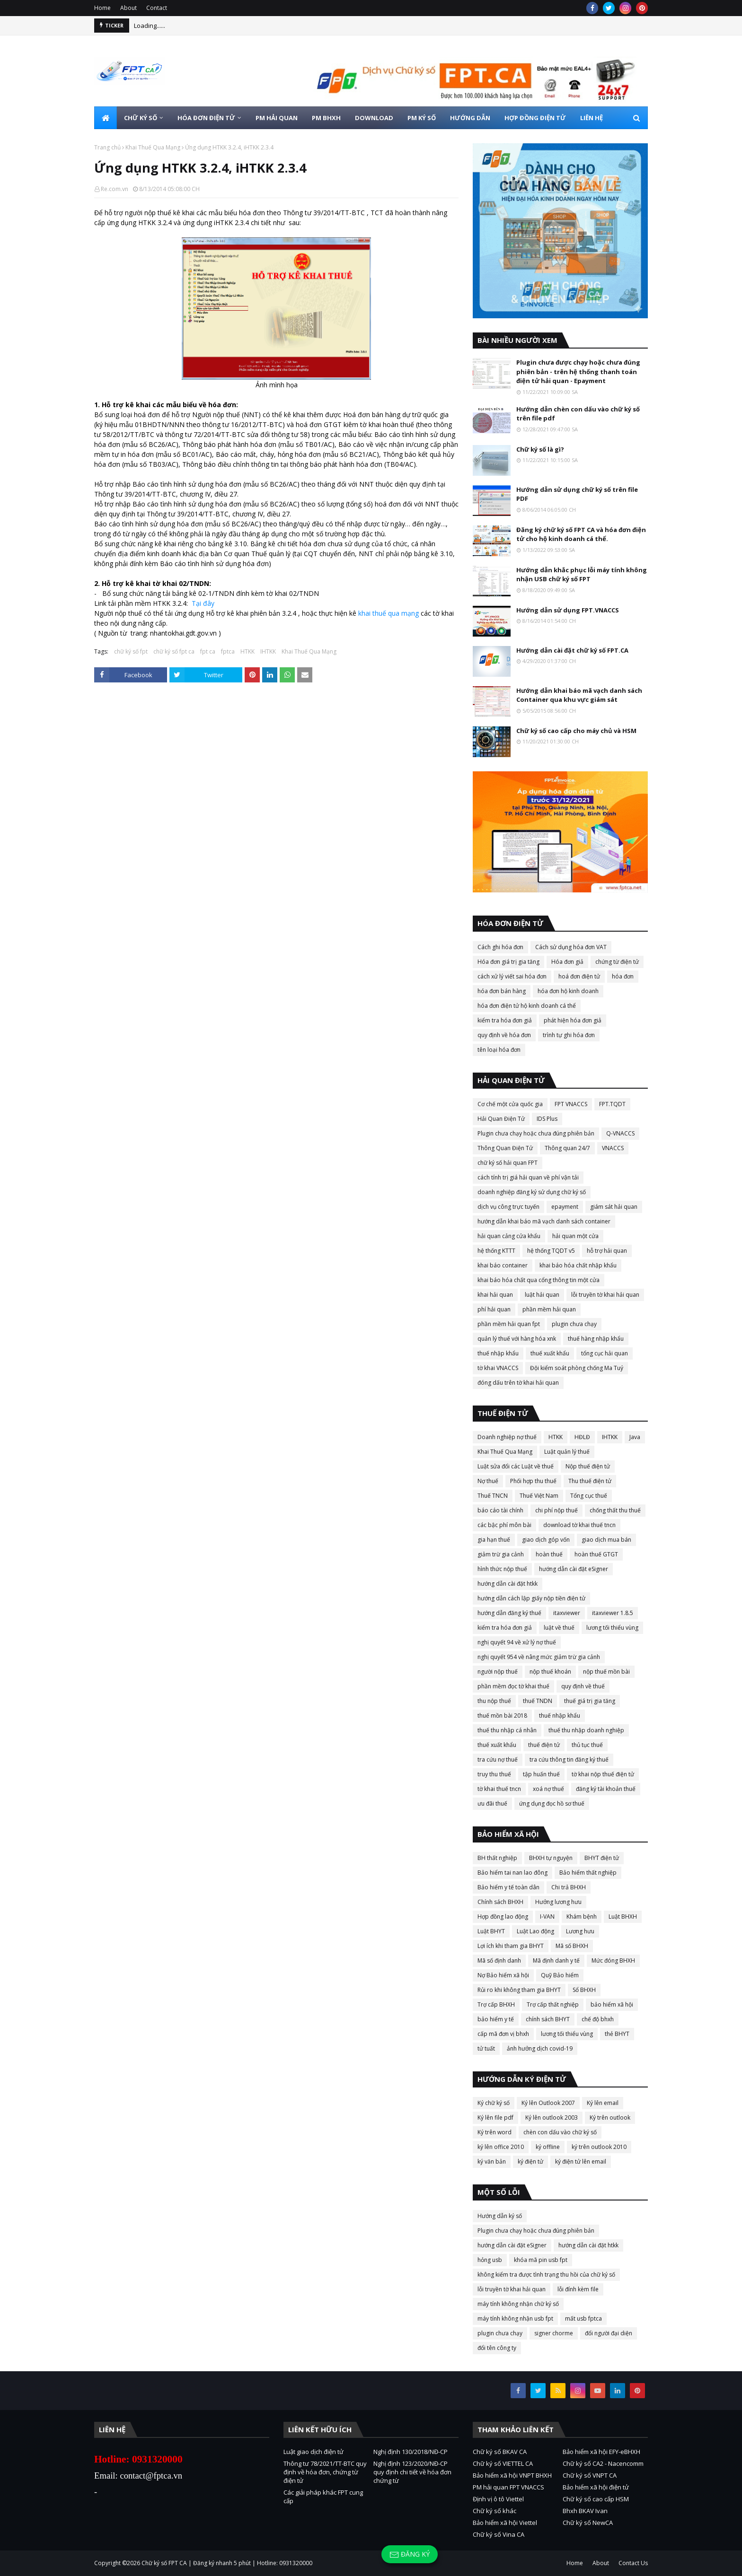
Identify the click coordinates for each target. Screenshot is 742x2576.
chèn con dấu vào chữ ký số (560, 2132)
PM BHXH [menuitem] (326, 118)
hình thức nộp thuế (502, 1569)
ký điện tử (530, 2161)
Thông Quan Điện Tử (505, 1148)
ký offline (548, 2147)
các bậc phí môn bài (504, 1525)
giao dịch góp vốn (546, 1540)
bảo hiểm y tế (495, 2019)
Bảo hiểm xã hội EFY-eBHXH (601, 2451)
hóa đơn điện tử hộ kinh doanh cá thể (526, 1006)
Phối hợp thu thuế (533, 1481)
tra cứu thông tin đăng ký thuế (569, 1759)
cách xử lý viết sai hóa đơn (512, 976)
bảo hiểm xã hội (612, 2004)
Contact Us (633, 2563)
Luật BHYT (491, 1931)
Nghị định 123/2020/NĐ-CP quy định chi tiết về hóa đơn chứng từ (412, 2472)
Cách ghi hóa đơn (500, 947)
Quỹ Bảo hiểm (560, 1975)
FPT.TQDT (612, 1104)
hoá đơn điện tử (579, 976)
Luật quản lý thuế (567, 1452)
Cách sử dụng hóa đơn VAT (571, 947)
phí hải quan (494, 1309)
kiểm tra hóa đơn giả (504, 1020)
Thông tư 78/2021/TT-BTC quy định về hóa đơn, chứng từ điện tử (325, 2472)
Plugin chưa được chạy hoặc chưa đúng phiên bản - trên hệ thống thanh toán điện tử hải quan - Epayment (578, 371)
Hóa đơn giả (567, 962)
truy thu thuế (494, 1774)
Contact (156, 8)
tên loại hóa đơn (499, 1050)
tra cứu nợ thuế (497, 1759)
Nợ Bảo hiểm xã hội (503, 1975)
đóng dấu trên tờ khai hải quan (518, 1383)
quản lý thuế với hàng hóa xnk (516, 1339)
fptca (228, 651)
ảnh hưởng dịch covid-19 (540, 2048)
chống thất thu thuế (615, 1510)
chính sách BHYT (548, 2019)
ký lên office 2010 (500, 2147)
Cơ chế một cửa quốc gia (510, 1104)
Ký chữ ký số (493, 2103)
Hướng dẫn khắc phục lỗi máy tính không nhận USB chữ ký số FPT (581, 575)
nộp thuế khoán (550, 1672)
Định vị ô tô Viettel (498, 2499)
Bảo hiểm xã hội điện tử (596, 2487)
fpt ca (207, 651)
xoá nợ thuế (548, 1789)
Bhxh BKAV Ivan (585, 2510)
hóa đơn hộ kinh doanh (568, 991)
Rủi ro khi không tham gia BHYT (519, 1990)
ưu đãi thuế (492, 1803)
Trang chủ (107, 147)
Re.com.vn (114, 189)
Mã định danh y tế (556, 1960)
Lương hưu (580, 1931)
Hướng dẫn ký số (499, 2216)
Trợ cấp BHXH (496, 2004)
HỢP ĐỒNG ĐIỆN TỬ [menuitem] (535, 118)
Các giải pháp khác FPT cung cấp (323, 2496)
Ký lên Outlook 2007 (548, 2103)
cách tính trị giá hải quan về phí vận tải (528, 1177)
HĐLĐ (582, 1437)
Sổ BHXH (584, 1990)
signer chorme (553, 2333)
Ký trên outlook (610, 2117)
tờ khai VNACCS (497, 1368)
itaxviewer (566, 1613)
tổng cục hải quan (604, 1353)
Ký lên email (602, 2103)
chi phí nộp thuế (556, 1510)
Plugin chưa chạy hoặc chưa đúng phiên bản (535, 1133)
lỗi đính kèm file (578, 2289)
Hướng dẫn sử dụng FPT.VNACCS (567, 610)
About (128, 8)
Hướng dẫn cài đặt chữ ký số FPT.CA (572, 650)
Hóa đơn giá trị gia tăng (508, 962)
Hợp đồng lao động (502, 1916)
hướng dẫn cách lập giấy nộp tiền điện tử (531, 1598)
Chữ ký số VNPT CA (590, 2475)
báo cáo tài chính (500, 1510)
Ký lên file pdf (495, 2117)
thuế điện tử (544, 1745)
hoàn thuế (549, 1554)
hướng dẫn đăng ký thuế (509, 1613)
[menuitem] (105, 117)
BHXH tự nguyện (551, 1858)
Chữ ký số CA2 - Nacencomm (603, 2463)
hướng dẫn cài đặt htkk (507, 1584)
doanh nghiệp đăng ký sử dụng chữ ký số (531, 1192)
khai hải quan (495, 1295)
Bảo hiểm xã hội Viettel (505, 2522)
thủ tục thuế (587, 1745)
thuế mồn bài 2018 (502, 1716)
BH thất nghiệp (497, 1858)
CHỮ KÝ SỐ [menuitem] (140, 118)
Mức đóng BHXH (613, 1960)
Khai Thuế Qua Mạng (152, 147)
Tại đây (203, 603)
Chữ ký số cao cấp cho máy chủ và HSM (576, 730)
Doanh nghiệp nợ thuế (507, 1437)
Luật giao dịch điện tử (313, 2451)
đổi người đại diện (608, 2333)
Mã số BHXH (572, 1946)
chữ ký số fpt (131, 651)
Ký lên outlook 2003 (551, 2117)
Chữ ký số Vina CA (498, 2534)
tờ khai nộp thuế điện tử (603, 1774)
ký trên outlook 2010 (599, 2147)
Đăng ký (409, 2554)
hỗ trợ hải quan (607, 1251)
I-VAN (547, 1916)
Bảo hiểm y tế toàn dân (508, 1887)
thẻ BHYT (617, 2034)
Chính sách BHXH (500, 1902)
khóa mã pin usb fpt (540, 2260)
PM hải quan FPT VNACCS (508, 2487)
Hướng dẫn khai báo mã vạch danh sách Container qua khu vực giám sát (579, 695)
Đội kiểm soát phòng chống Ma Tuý (576, 1368)
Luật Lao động (535, 1931)
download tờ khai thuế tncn (579, 1525)
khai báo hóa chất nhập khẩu (578, 1265)
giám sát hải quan (613, 1207)
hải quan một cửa (575, 1236)
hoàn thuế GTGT (596, 1554)
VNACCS (613, 1148)
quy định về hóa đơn (504, 1035)
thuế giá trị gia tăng (589, 1701)
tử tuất (486, 2048)
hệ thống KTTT (496, 1251)
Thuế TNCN (492, 1496)
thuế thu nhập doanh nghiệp (586, 1730)
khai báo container (502, 1265)
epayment (564, 1207)
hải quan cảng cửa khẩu (508, 1236)
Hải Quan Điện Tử (501, 1119)
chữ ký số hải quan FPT (507, 1163)
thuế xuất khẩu (549, 1353)
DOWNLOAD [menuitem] (374, 118)
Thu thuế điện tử (589, 1481)
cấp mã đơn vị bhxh (503, 2034)
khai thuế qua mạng (388, 613)
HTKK (247, 651)
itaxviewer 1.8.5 (612, 1613)
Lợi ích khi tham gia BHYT (510, 1946)
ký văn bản (491, 2161)
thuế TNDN (537, 1701)
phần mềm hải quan (549, 1309)
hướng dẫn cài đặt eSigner (573, 1569)
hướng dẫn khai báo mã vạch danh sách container (543, 1221)
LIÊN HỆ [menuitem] (591, 118)
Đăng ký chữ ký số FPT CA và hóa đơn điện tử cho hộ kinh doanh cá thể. (581, 534)
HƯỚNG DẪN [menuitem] (470, 118)
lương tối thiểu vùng (612, 1628)
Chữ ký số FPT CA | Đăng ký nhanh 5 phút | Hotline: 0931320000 (226, 2563)
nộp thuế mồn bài (606, 1672)
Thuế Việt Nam (539, 1496)
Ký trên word (494, 2132)
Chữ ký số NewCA (588, 2522)
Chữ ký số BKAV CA (500, 2451)
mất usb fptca (583, 2318)
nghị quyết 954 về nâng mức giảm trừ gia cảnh (538, 1657)
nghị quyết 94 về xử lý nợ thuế (516, 1642)
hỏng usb (489, 2260)
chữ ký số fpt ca (173, 651)
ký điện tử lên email (580, 2161)
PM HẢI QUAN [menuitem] (277, 118)
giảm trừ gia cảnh (500, 1554)
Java (634, 1437)
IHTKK (268, 651)
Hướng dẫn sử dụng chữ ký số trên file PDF (577, 494)
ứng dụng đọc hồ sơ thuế (551, 1803)
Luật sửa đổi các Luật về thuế (515, 1466)
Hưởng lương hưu (558, 1902)
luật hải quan (542, 1295)
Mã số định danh (499, 1960)
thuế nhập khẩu (498, 1353)
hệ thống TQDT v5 (551, 1251)
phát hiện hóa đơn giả (572, 1020)
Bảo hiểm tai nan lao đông (512, 1873)
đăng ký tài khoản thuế (606, 1789)
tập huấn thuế (541, 1774)
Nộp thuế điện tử (587, 1466)
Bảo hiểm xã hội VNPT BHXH (512, 2475)
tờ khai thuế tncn (499, 1789)
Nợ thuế (487, 1481)
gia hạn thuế (493, 1540)
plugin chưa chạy (574, 1324)
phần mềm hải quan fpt (508, 1324)
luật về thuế (559, 1628)
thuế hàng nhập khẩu (596, 1339)
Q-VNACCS (620, 1133)
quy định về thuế (583, 1686)
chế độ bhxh (598, 2019)
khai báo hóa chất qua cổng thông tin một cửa (538, 1280)
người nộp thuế (497, 1672)
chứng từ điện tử (617, 962)
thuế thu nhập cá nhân (507, 1730)
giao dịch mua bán (606, 1540)
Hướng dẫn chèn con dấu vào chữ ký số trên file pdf (578, 414)
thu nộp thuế (494, 1701)
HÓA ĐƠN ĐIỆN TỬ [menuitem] (206, 118)
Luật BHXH (623, 1916)
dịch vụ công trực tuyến (508, 1207)
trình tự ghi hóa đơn (569, 1035)
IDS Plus (547, 1119)
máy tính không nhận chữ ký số (518, 2304)
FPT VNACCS (571, 1104)
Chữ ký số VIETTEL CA (503, 2463)
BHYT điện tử (601, 1858)
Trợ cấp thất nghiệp (553, 2004)
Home (102, 8)
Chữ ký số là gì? (540, 449)
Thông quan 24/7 (567, 1148)
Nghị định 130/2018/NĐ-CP (410, 2451)
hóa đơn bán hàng (501, 991)
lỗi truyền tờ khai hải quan (605, 1295)
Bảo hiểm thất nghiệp (588, 1873)
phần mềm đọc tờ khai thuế (513, 1686)
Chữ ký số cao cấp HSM (596, 2499)
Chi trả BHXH (568, 1887)
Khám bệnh (581, 1916)
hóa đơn (623, 976)
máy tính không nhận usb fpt (515, 2318)
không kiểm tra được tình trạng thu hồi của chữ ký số (546, 2274)
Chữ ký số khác (494, 2510)
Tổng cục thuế (588, 1496)
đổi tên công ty (496, 2348)
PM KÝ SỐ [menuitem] (421, 118)
